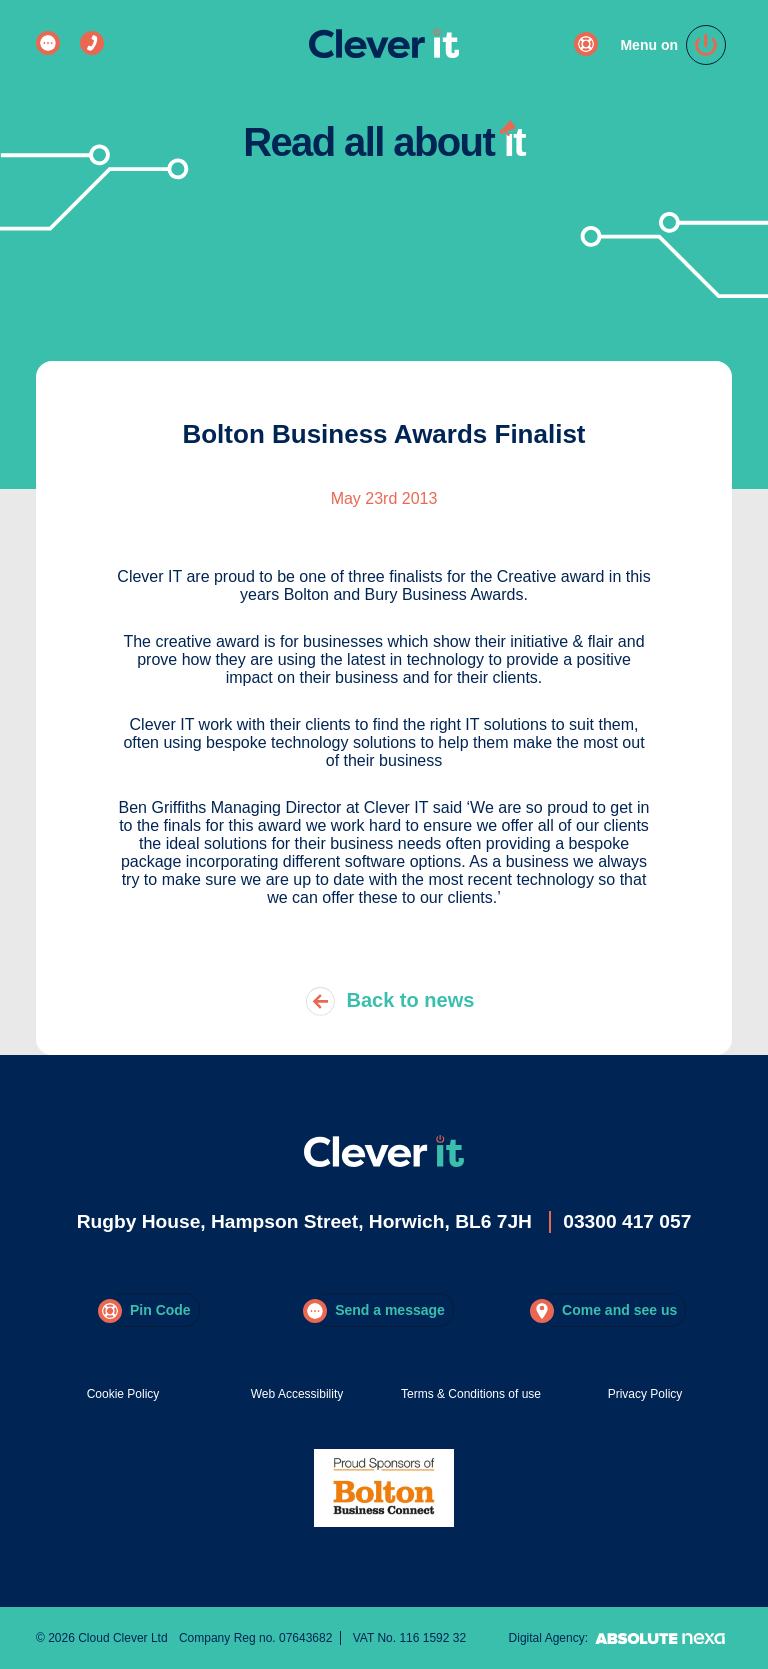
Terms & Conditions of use (471, 1394)
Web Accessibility (297, 1394)
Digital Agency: (620, 1638)
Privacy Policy (645, 1394)
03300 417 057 (627, 1221)
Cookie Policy (123, 1394)
